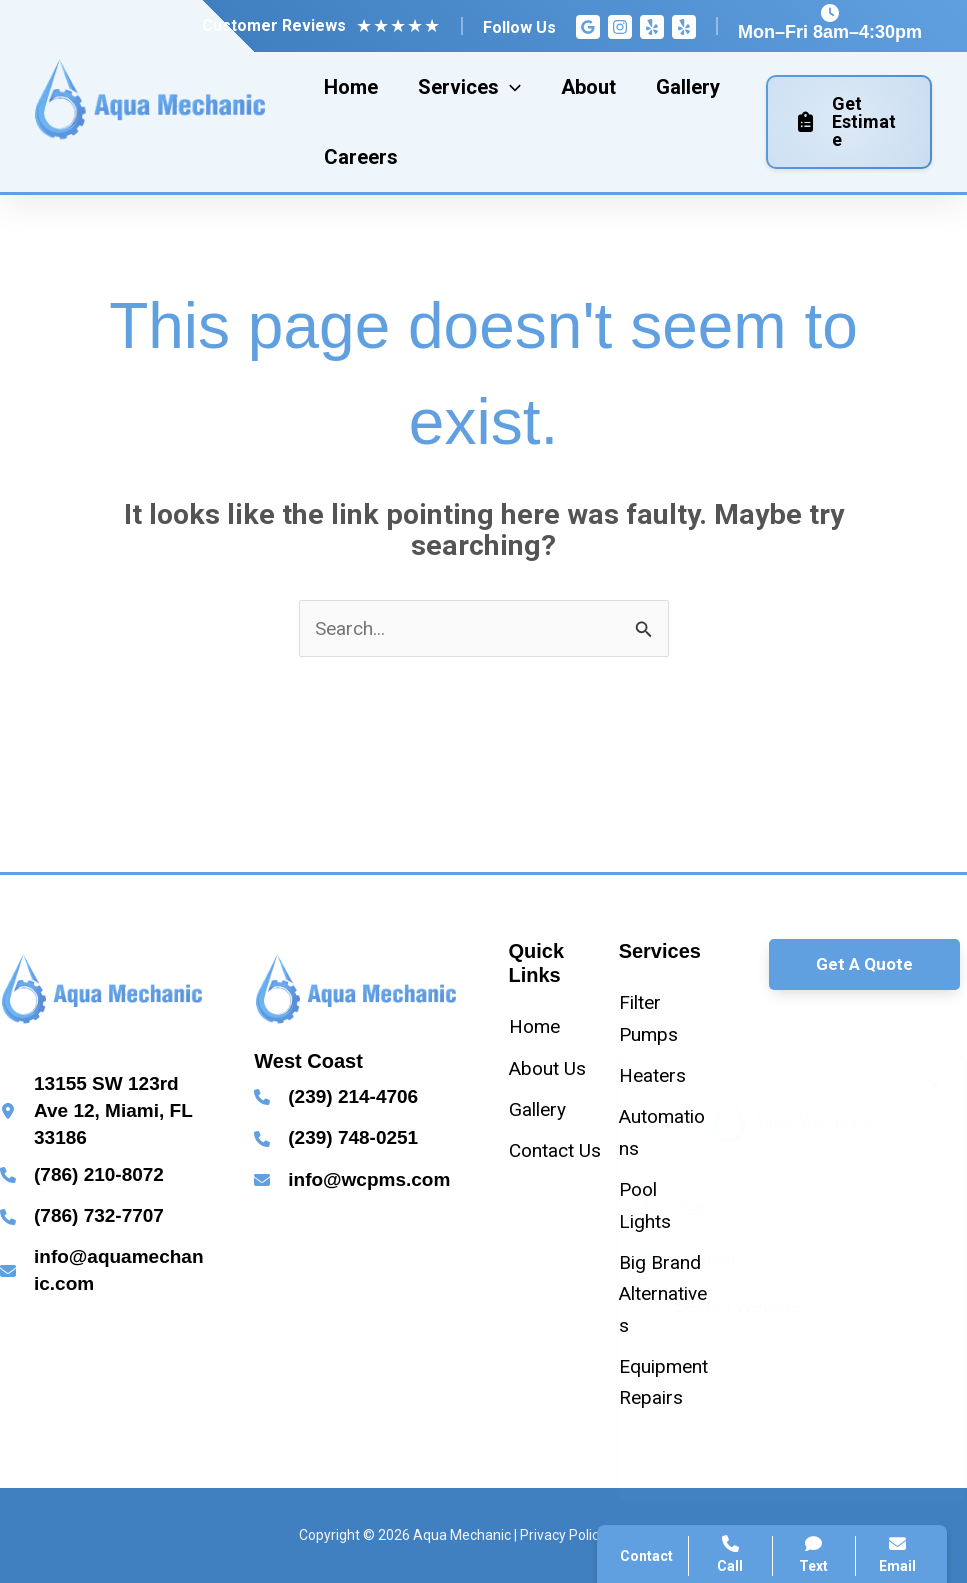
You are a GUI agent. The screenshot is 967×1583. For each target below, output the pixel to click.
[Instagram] (620, 27)
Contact (669, 1257)
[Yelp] (652, 27)
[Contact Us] (555, 1150)
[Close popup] (915, 1085)
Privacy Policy (563, 1535)
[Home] (534, 1026)
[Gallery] (537, 1109)
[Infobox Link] (102, 1111)
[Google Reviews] (588, 27)
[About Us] (547, 1068)
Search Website (702, 1306)
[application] (510, 87)
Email (897, 1554)
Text (814, 1554)
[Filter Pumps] (666, 1018)
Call (654, 1209)
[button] (864, 964)
